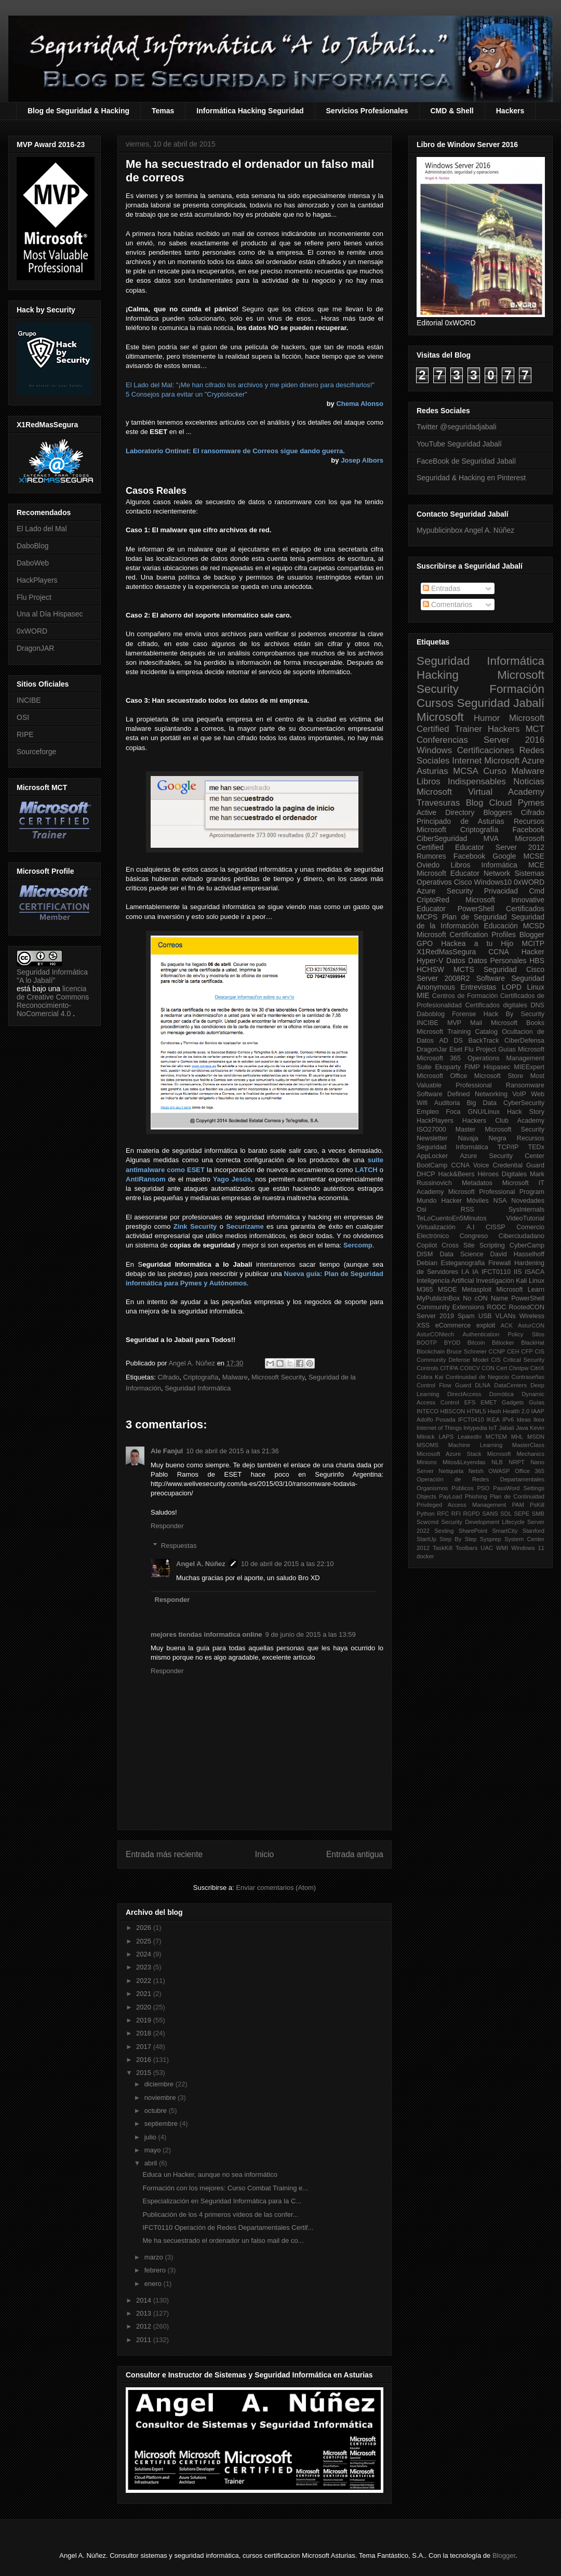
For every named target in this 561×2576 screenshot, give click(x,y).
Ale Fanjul (167, 1451)
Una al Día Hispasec (50, 614)
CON (488, 1368)
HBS (536, 960)
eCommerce (453, 1325)
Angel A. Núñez (192, 1363)
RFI (456, 1513)
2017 (144, 2047)
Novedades (527, 1200)
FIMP (472, 1067)
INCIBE (29, 700)
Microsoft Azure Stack (449, 1454)
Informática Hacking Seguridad (249, 111)
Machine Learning (475, 1445)
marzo (154, 2257)
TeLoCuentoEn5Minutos (451, 1218)
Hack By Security (514, 1014)
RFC (443, 1513)
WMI (502, 1548)
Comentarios (447, 604)
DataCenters (510, 1385)
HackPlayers (37, 580)
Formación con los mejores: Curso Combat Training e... (225, 2188)
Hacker (533, 952)
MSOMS (427, 1445)
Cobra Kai (430, 1377)
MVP (454, 1023)
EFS (470, 1402)
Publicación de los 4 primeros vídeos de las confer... (220, 2214)
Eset (455, 1049)
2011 (144, 2340)
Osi (421, 1209)
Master (466, 1129)
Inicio (264, 1854)
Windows (434, 750)
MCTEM (496, 1437)
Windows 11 (527, 1548)
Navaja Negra (482, 1138)
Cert (501, 1368)
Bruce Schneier (467, 1351)
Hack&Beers (456, 1174)
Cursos (435, 702)
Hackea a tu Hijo (477, 943)
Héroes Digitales (502, 1174)
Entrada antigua (354, 1854)
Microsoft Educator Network (463, 873)
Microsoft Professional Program (496, 1191)
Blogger (531, 934)
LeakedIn (470, 1437)
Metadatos (477, 1183)
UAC (486, 1548)
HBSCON (452, 1411)
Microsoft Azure (514, 761)
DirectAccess (464, 1394)
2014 (144, 2300)
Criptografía (201, 1377)
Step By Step (457, 1539)
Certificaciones (485, 750)
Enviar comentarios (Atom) (276, 1887)
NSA (500, 1200)
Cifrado (168, 1377)
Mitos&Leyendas (464, 1462)
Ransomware (525, 1085)
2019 (144, 2020)
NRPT (516, 1462)
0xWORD (32, 631)
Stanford (533, 1531)
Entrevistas (478, 987)
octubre (156, 2110)
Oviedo (428, 865)
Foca (453, 1111)
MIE (423, 995)
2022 (144, 1980)
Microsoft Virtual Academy (480, 792)
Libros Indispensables (461, 781)
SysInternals (526, 1209)
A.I (470, 1227)
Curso (494, 771)
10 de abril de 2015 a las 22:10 (287, 1564)
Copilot (427, 1245)
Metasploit (476, 1289)
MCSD (533, 926)
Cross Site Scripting (473, 1245)
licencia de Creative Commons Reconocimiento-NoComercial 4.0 (53, 1001)
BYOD (452, 1342)
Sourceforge (36, 751)
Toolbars (466, 1548)
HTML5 (476, 1411)
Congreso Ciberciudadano (502, 1236)
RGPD (471, 1513)
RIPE (25, 734)
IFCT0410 (471, 1419)
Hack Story (525, 1111)
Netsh (476, 1471)
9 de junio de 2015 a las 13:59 (310, 1634)
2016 (144, 2060)
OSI (23, 717)
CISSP (495, 1227)
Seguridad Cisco (514, 969)
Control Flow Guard (444, 1385)
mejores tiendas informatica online (206, 1634)
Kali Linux (530, 1280)
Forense (464, 1014)
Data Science (461, 1254)
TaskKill (442, 1548)
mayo (153, 2150)
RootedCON (526, 1307)
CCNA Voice (470, 1165)
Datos (455, 960)
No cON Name (485, 1298)
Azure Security (445, 891)
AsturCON (531, 1325)
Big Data (481, 1103)
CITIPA (449, 1368)
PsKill (537, 1505)
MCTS (463, 969)
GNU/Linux (484, 1111)
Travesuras (438, 803)
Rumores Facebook (451, 856)
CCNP (497, 1351)
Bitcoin (476, 1342)
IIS (518, 1272)
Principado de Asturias (460, 821)
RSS (467, 1209)
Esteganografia (463, 1263)
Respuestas (179, 1545)
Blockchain (431, 1351)
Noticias (528, 781)
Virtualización (436, 1227)
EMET (488, 1402)
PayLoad (450, 1496)
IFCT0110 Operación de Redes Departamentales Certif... (227, 2227)
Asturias (432, 771)
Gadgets (513, 1402)
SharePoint (473, 1531)
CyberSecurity (523, 1103)
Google (504, 856)
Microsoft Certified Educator (480, 842)
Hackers (510, 111)
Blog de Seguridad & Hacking (78, 111)
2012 (144, 2326)
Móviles (477, 1200)
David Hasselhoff (517, 1254)
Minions (427, 1462)
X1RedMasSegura (446, 952)
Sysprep (490, 1539)
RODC (496, 1307)
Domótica (501, 1394)
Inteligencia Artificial (445, 1280)
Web (537, 1094)
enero (154, 2284)
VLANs (506, 1316)
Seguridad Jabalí (500, 702)
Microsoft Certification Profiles (466, 934)
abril (151, 2163)
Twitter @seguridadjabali (457, 427)
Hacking (438, 674)
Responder (167, 1526)
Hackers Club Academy (503, 1120)
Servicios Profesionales (367, 111)
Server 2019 (435, 1316)
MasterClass (528, 1445)
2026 (144, 1927)
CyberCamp (527, 1245)
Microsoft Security (277, 1377)
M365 (425, 1289)
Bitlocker (503, 1342)
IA (475, 1272)
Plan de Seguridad (474, 917)
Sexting (443, 1531)
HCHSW (430, 969)
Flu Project (34, 597)
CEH (513, 1351)
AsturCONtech (435, 1334)
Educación (500, 926)
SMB (538, 1513)
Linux (535, 987)
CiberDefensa (524, 1040)
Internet (467, 761)
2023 (144, 1967)
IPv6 (508, 1419)
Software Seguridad (510, 978)
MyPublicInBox (438, 1298)
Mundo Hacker (439, 1200)
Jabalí (506, 1428)
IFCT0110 (496, 1272)
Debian (427, 1263)
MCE (536, 865)
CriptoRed (433, 900)
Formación (516, 688)
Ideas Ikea (530, 1419)
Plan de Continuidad (517, 1496)
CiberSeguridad (442, 838)
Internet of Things (439, 1428)
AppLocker (432, 1156)
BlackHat (532, 1342)
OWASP (499, 1471)
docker (425, 1556)
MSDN (535, 1437)
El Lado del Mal (42, 528)
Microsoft (440, 717)
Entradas (441, 588)
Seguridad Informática (198, 1388)
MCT (535, 729)
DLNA (482, 1385)
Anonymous (436, 987)
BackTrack (483, 1040)
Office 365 (529, 1471)
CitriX (537, 1368)
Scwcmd (427, 1522)
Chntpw (519, 1368)
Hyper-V (430, 960)
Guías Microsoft (521, 1049)
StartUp (426, 1539)
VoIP (519, 1094)
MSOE (447, 1289)
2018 (144, 2033)
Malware (235, 1377)
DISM (425, 1254)
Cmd (536, 891)
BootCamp (432, 1165)
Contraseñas (528, 1377)
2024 (144, 1954)
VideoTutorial (525, 1218)
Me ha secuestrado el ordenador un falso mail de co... (222, 2240)
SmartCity (504, 1531)
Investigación (495, 1280)
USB (485, 1316)
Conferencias (442, 740)
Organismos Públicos (445, 1488)
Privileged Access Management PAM (470, 1505)
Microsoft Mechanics (515, 1454)
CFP (526, 1351)
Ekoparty (448, 1067)
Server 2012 (520, 847)
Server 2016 (514, 740)
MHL (517, 1437)
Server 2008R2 (443, 978)
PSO (483, 1488)
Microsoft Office (442, 1076)
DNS (537, 1005)
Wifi (422, 1103)
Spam (466, 1316)
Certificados (525, 908)
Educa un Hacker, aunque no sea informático (209, 2174)
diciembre (160, 2084)
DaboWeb (33, 563)
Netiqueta (450, 1471)
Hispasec (497, 1067)
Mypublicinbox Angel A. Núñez (465, 530)
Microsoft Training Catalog (457, 1031)
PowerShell (476, 908)
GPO (425, 943)
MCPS (427, 917)
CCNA (498, 952)
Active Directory (445, 812)
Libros (460, 865)
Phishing (476, 1496)
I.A (465, 1272)
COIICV (470, 1368)
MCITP (533, 943)
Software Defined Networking (462, 1094)
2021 (144, 1993)
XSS (423, 1325)
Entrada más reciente (164, 1854)
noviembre (161, 2097)
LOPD (512, 987)
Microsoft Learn (520, 1289)
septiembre (162, 2123)
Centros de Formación (465, 996)
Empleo (428, 1111)
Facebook (528, 829)
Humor (487, 718)
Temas (163, 111)
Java (522, 1428)
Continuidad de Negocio (477, 1377)
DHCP (426, 1174)
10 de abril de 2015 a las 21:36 (232, 1451)
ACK (507, 1325)
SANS (490, 1513)
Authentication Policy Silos (503, 1334)
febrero (156, 2270)
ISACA (534, 1272)
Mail (476, 1023)
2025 (144, 1941)
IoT (493, 1428)
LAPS (446, 1437)
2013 (144, 2313)
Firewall (499, 1263)
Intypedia (475, 1428)
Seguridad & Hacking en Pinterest (471, 478)
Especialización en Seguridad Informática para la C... (221, 2201)
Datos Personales (497, 960)
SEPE (521, 1513)
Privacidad (501, 891)
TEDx (536, 1147)
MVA (491, 838)
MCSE (534, 856)
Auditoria (447, 1103)
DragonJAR (35, 648)
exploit (485, 1325)
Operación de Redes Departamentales (480, 1479)
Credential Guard (518, 1165)
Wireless (531, 1316)
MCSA (465, 771)
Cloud (500, 803)
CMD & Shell (452, 111)
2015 (144, 2072)
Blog (475, 803)
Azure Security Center (502, 1156)
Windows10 (493, 882)
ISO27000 (431, 1129)
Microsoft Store (499, 1076)
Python (426, 1513)
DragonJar (432, 1049)
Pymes (531, 803)
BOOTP (427, 1342)
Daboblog (431, 1014)
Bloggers (497, 812)
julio (151, 2137)
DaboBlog (33, 546)
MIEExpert (529, 1067)
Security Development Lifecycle (483, 1522)
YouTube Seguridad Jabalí (459, 444)
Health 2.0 (516, 1411)
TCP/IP (508, 1147)
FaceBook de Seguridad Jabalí (466, 461)
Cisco (463, 882)
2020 (144, 2007)
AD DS (451, 1040)
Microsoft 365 (439, 1058)
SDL (506, 1513)
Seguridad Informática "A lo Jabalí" (52, 976)
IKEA (493, 1419)
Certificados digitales (496, 1005)
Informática (499, 865)
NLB (497, 1462)
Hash (494, 1411)
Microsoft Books (517, 1023)
